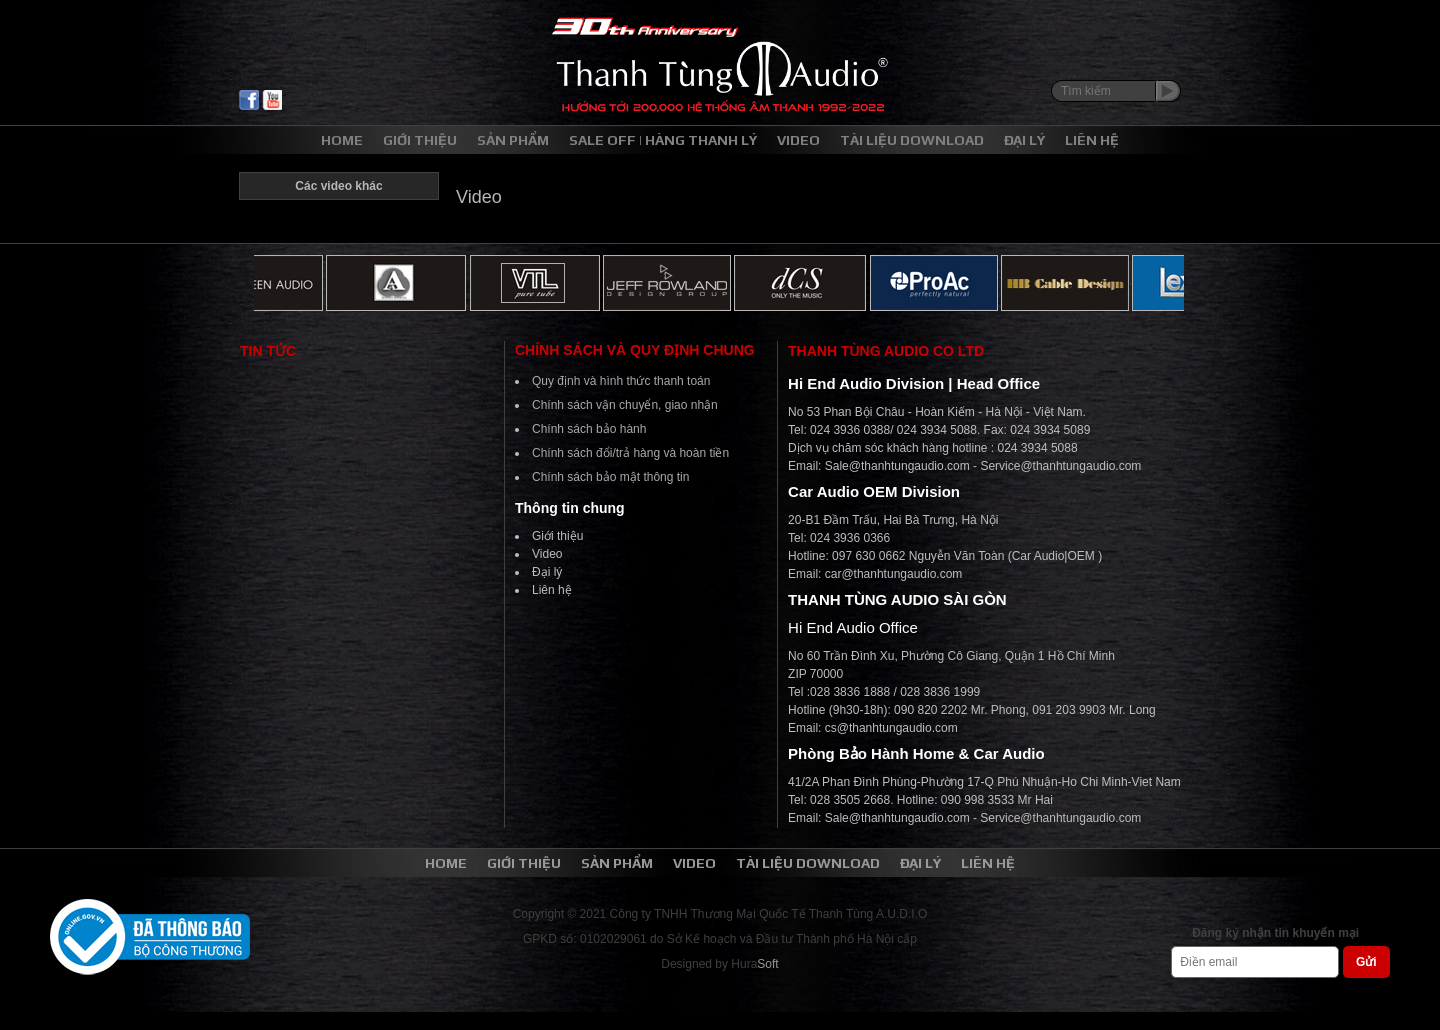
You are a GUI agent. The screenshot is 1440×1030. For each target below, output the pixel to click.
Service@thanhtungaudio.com (1060, 466)
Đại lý (547, 572)
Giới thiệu (557, 536)
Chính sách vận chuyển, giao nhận (625, 405)
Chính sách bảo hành (589, 429)
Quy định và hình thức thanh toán (621, 381)
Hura (754, 964)
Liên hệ (552, 590)
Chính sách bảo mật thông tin (610, 477)
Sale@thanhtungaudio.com (897, 466)
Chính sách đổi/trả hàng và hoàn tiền (630, 453)
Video (547, 554)
